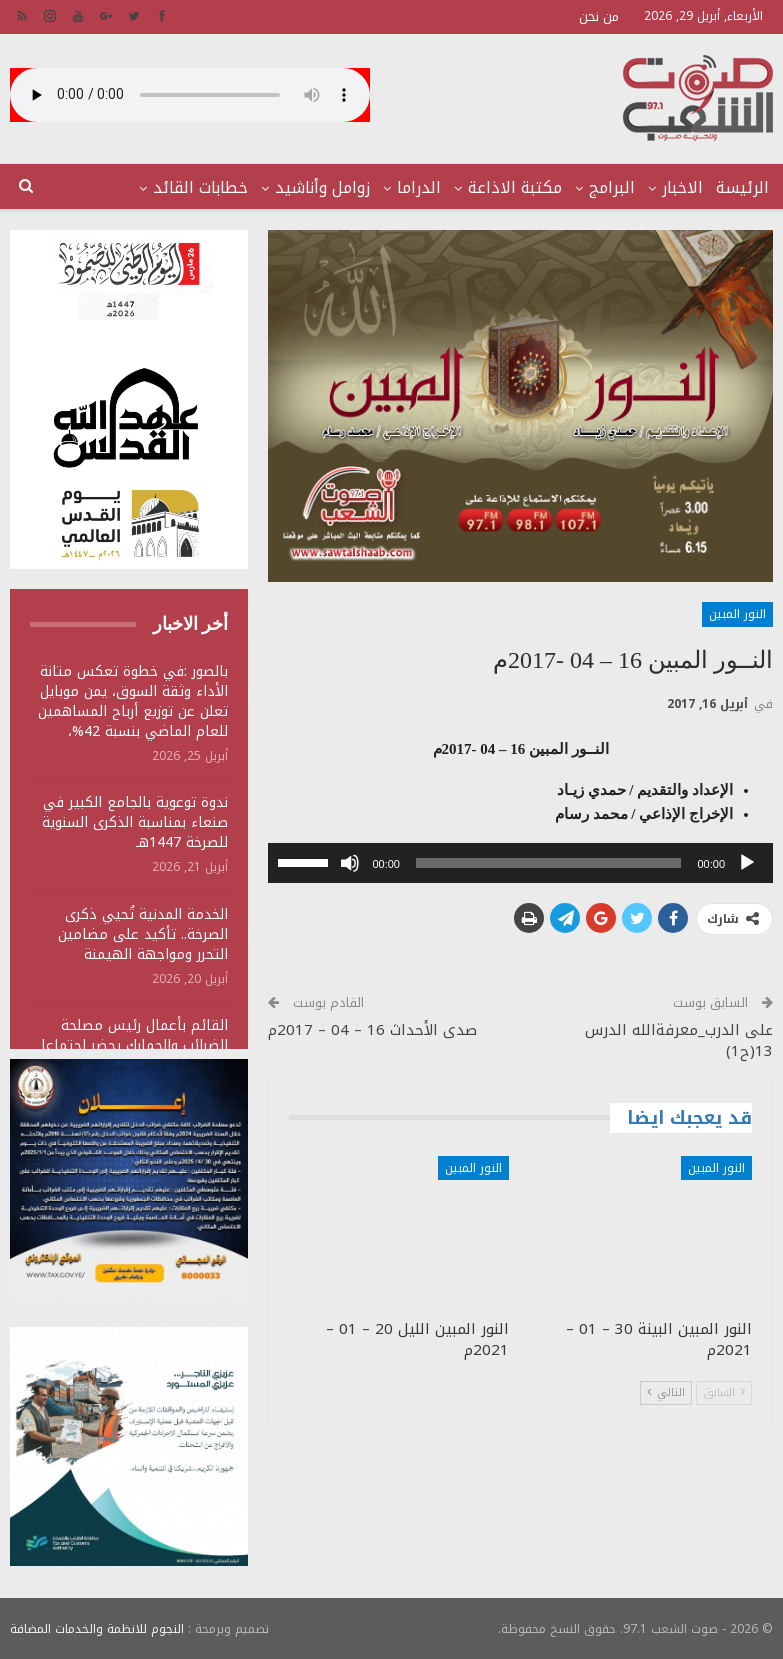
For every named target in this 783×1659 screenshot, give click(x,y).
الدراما (419, 187)
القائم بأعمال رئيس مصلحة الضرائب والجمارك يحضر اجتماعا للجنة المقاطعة (134, 1045)
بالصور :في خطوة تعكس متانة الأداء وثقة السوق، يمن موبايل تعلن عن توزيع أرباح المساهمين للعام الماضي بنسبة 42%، (133, 701)
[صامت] (350, 863)
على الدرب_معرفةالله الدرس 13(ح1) (679, 1040)
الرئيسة (742, 187)
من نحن (599, 16)
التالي (666, 1392)
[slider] (549, 863)
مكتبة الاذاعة (515, 187)
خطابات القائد (200, 187)
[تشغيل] (747, 863)
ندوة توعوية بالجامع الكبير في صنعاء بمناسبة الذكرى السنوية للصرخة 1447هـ (135, 822)
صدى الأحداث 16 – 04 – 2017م (372, 1030)
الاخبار (682, 187)
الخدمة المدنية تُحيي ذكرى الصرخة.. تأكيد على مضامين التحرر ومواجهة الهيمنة (143, 934)
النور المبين (737, 614)
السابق (724, 1392)
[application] (520, 863)
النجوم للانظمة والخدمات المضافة (97, 1628)
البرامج (612, 187)
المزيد (105, 187)
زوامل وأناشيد (322, 187)
